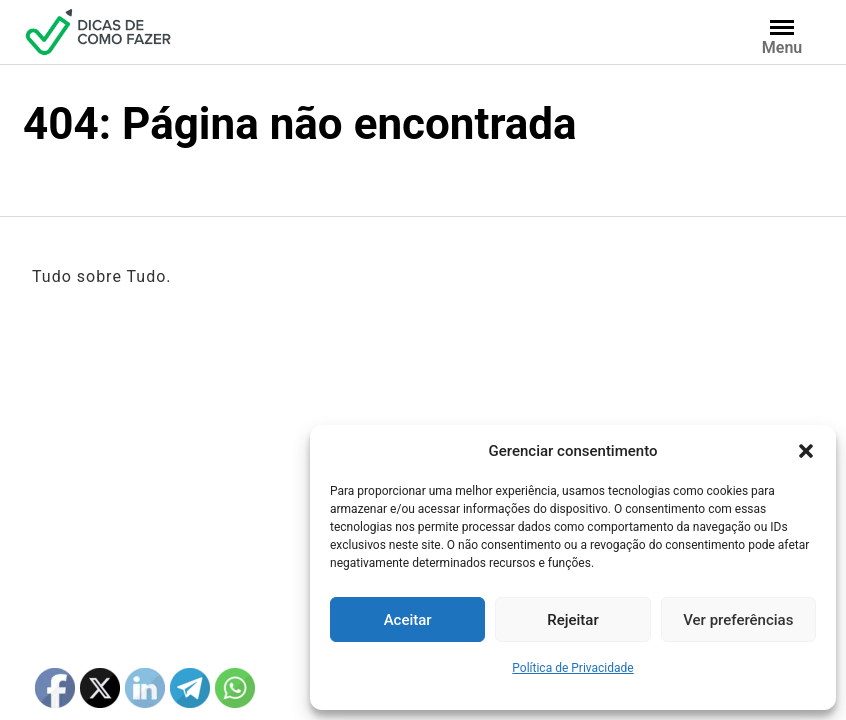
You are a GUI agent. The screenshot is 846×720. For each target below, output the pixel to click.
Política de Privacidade (572, 668)
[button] (806, 451)
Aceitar (408, 620)
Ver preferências (738, 620)
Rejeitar (572, 620)
